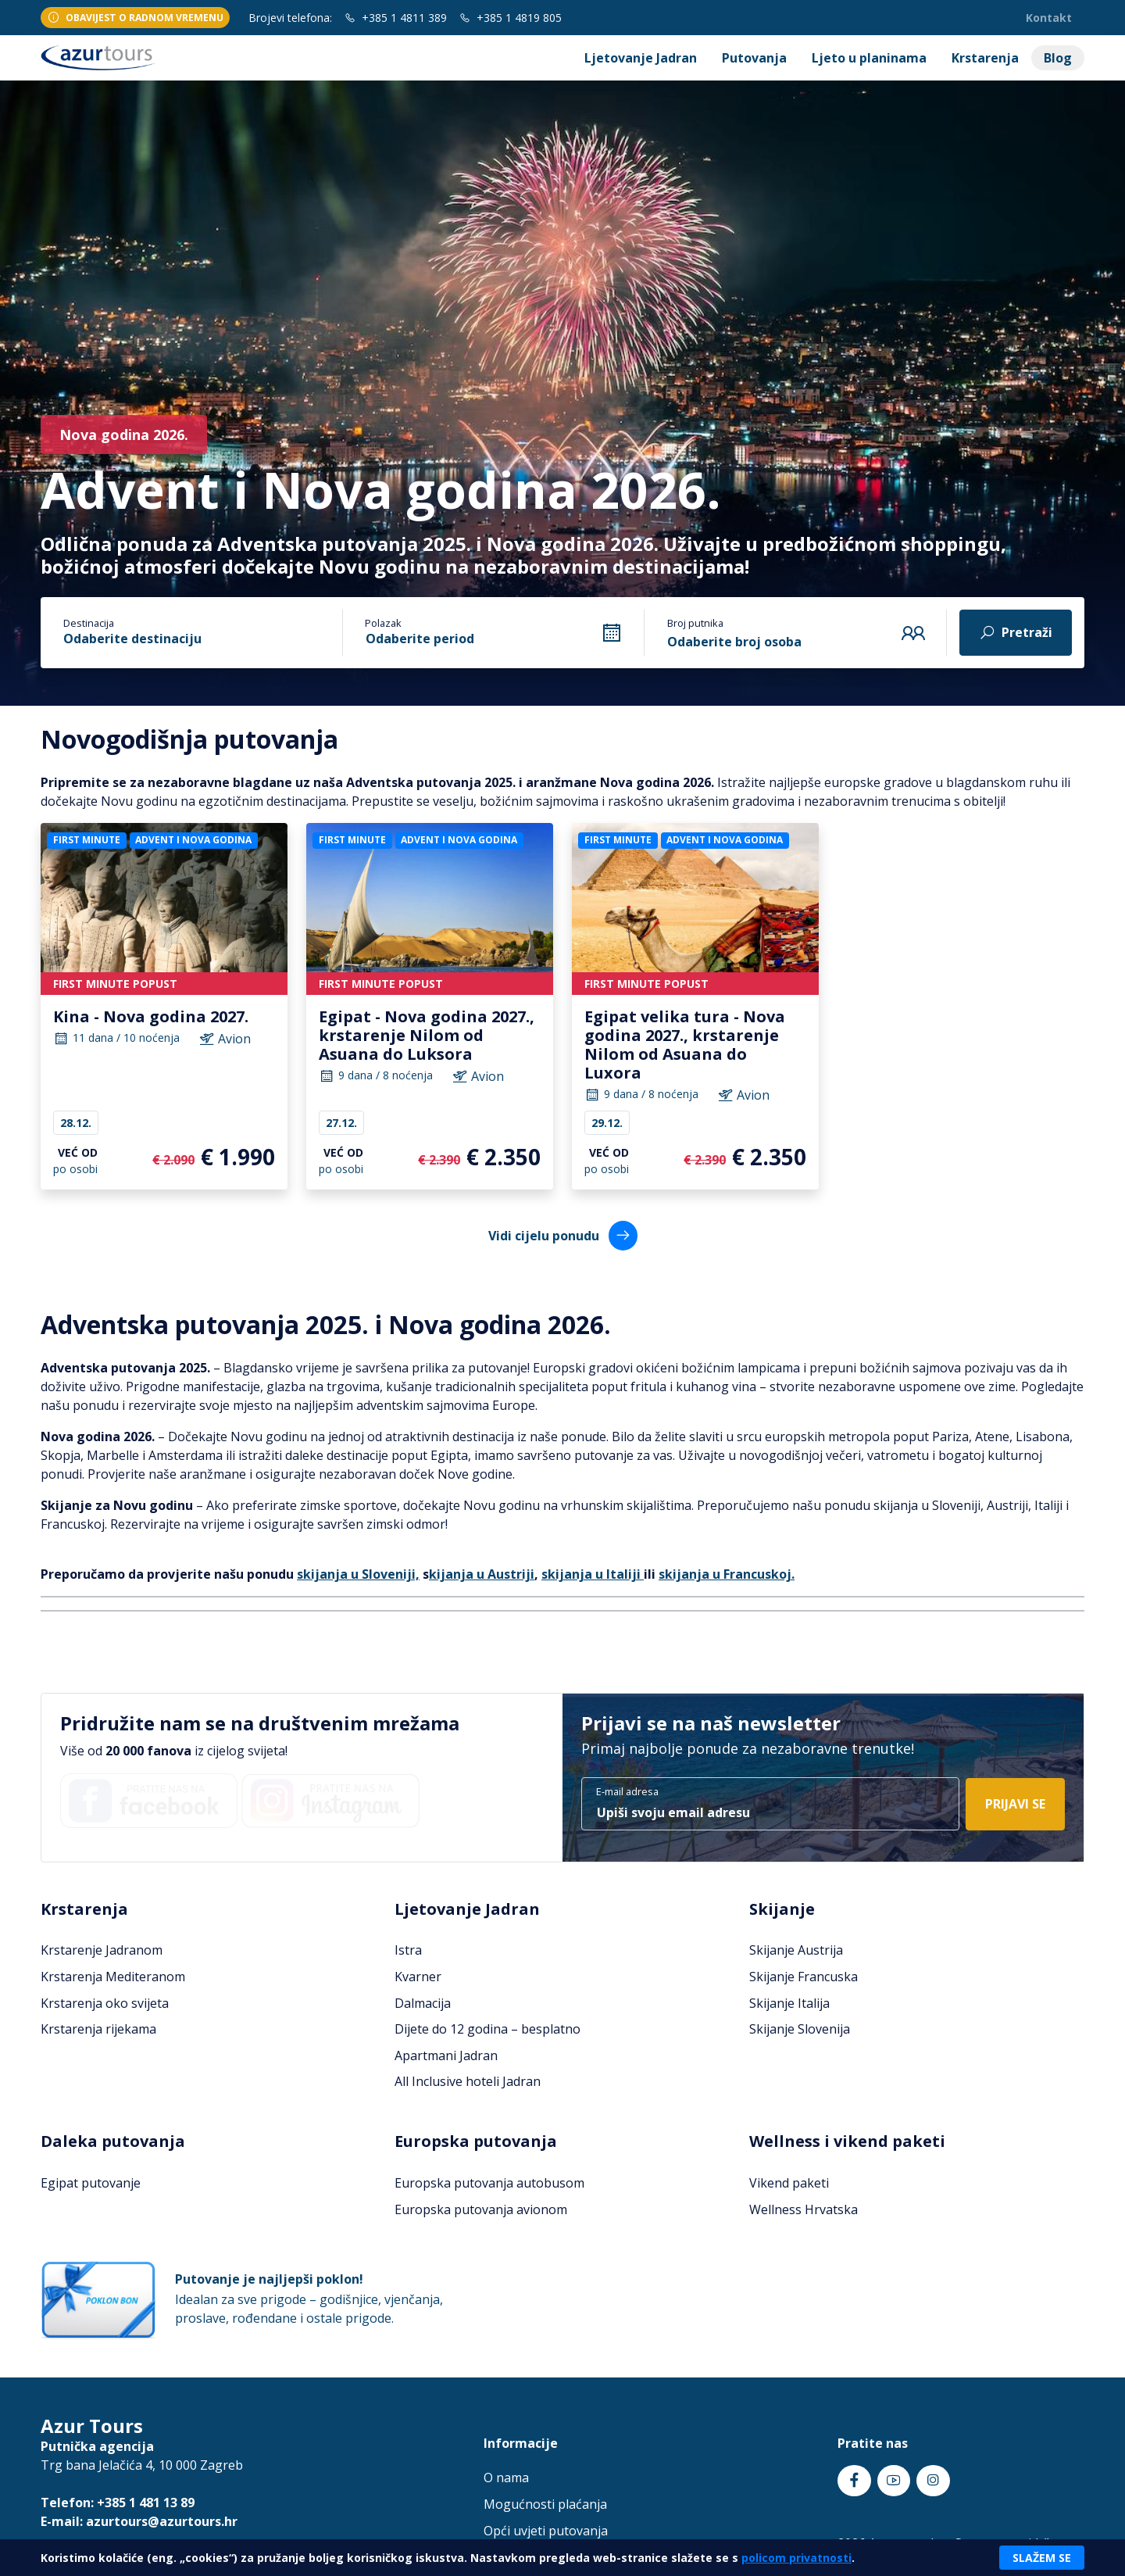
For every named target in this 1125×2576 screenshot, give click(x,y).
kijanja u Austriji (481, 1574)
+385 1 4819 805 (510, 17)
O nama (506, 2477)
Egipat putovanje (91, 2182)
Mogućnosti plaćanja (545, 2504)
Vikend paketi (789, 2182)
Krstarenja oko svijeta (105, 2003)
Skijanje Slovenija (799, 2029)
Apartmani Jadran (446, 2055)
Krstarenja (985, 57)
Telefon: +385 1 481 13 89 (118, 2502)
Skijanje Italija (789, 2003)
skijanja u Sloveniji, (358, 1574)
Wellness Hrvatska (803, 2209)
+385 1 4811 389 (396, 17)
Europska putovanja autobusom (489, 2182)
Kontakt (1049, 17)
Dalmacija (423, 2003)
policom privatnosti (796, 2557)
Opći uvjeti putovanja (546, 2530)
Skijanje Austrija (796, 1950)
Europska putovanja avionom (481, 2209)
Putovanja (754, 57)
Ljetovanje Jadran (640, 57)
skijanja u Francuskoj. (727, 1574)
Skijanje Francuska (803, 1976)
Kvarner (418, 1976)
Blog (1058, 57)
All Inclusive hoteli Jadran (468, 2081)
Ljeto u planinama (869, 57)
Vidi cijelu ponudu (563, 1235)
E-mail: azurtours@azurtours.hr (139, 2521)
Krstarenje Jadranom (101, 1950)
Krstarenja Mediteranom (113, 1976)
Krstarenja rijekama (98, 2029)
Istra (408, 1950)
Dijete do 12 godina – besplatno (487, 2029)
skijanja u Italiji (592, 1574)
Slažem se (1041, 2557)
